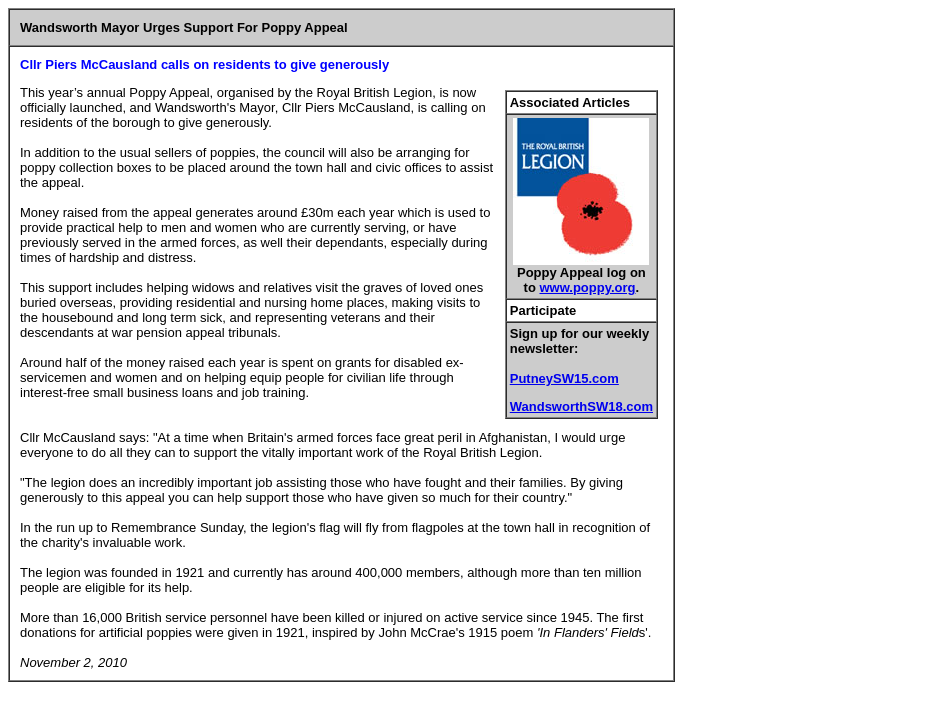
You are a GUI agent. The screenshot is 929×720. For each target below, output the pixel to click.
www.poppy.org (587, 287)
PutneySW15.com (564, 378)
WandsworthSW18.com (581, 406)
